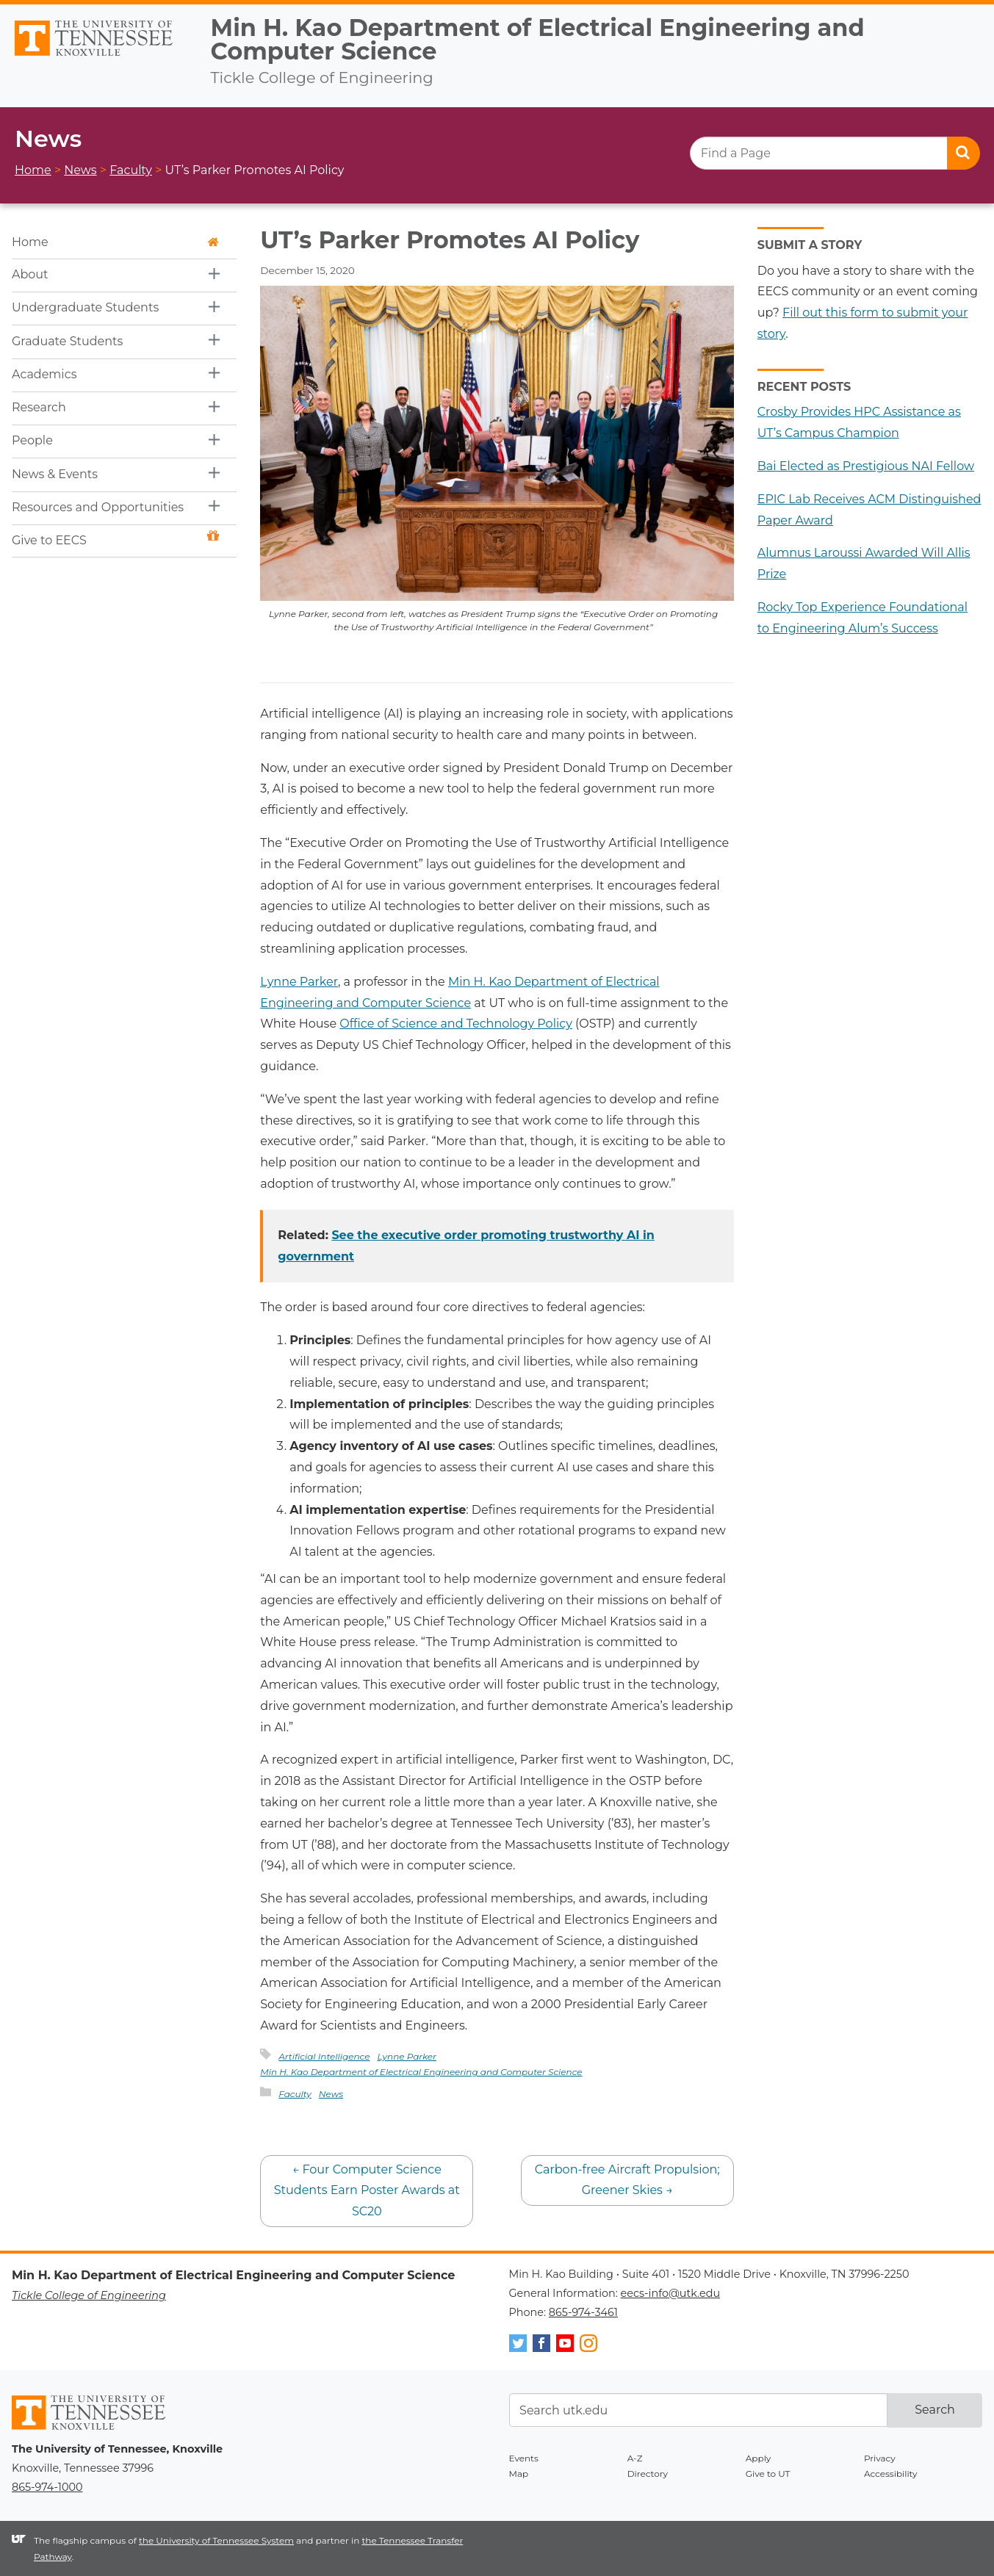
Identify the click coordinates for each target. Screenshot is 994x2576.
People (32, 440)
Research (39, 407)
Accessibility (891, 2473)
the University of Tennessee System (216, 2540)
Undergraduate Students (85, 307)
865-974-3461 (583, 2312)
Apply (758, 2458)
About (30, 274)
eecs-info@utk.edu (670, 2293)
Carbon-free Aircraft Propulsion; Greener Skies (627, 2180)
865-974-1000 (47, 2487)
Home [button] (115, 242)
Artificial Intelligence (324, 2056)
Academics (44, 374)
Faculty (294, 2093)
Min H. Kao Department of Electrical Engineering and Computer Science (538, 39)
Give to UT (768, 2473)
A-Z (635, 2458)
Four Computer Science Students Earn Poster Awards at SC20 (367, 2190)
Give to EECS (115, 538)
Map (519, 2473)
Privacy (880, 2458)
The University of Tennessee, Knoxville (99, 56)
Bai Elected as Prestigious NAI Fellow (865, 466)
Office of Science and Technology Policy (455, 1024)
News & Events (55, 474)
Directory (647, 2473)
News (331, 2093)
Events (524, 2458)
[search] (834, 153)
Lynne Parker (299, 982)
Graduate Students (67, 341)
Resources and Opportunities (98, 507)
